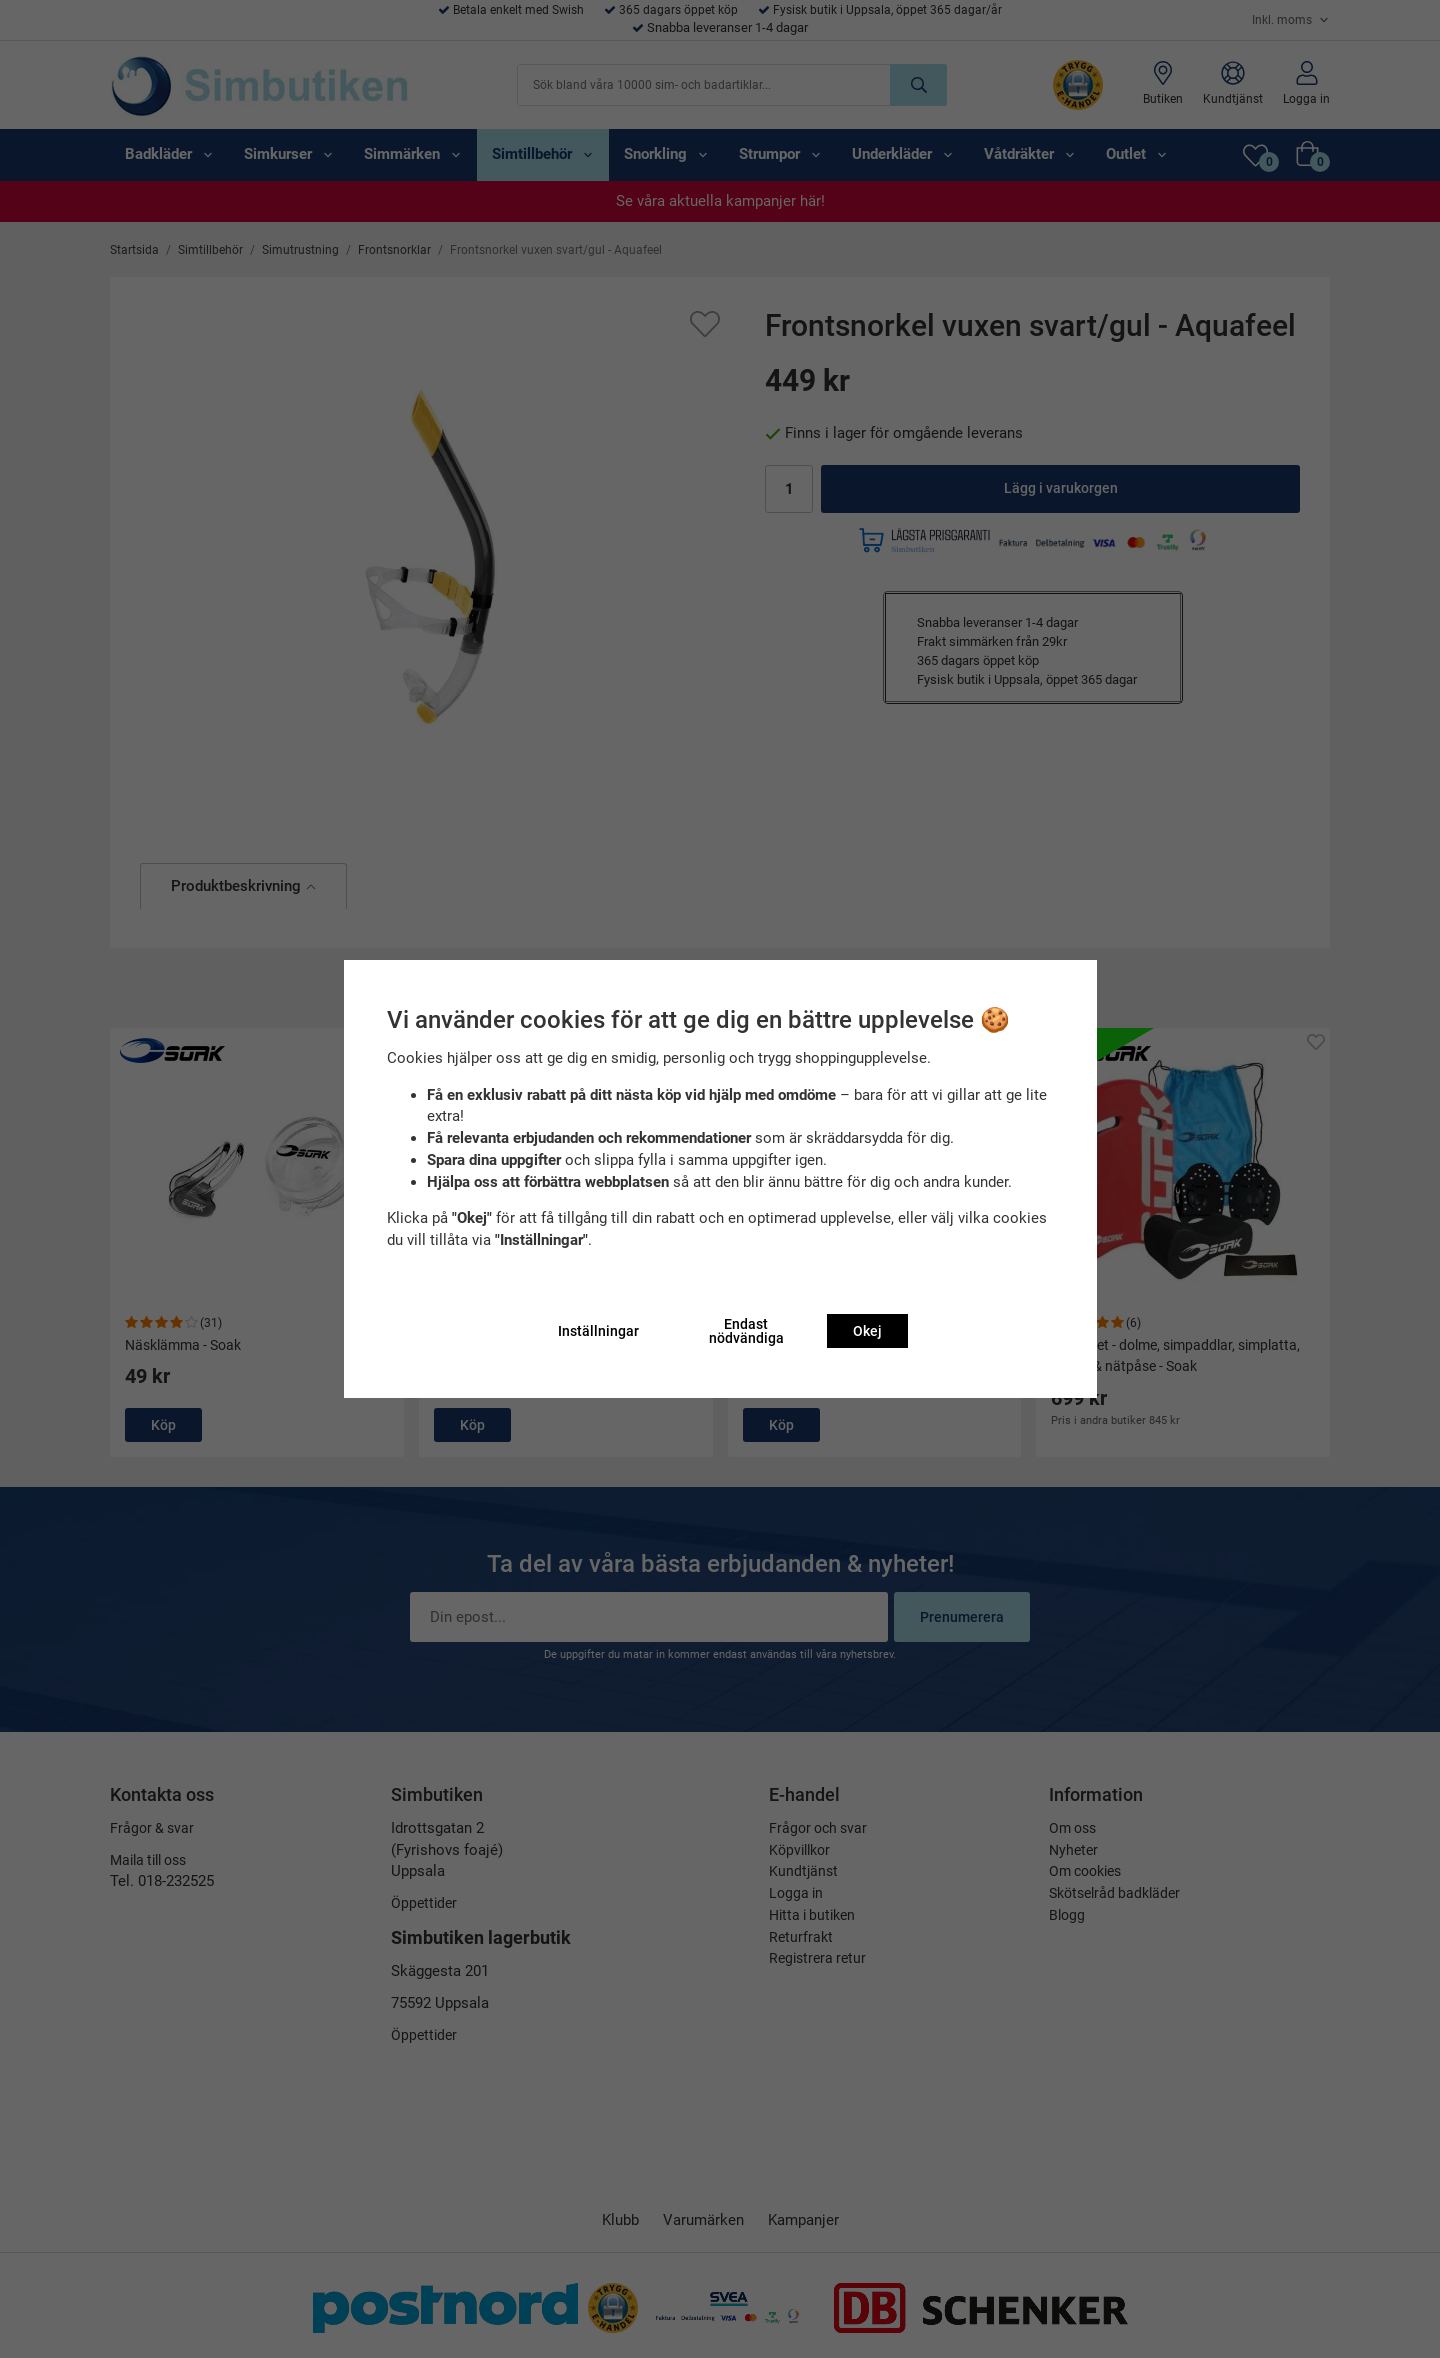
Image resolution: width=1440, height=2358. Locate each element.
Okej (867, 1331)
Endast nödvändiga (746, 1331)
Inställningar (598, 1331)
